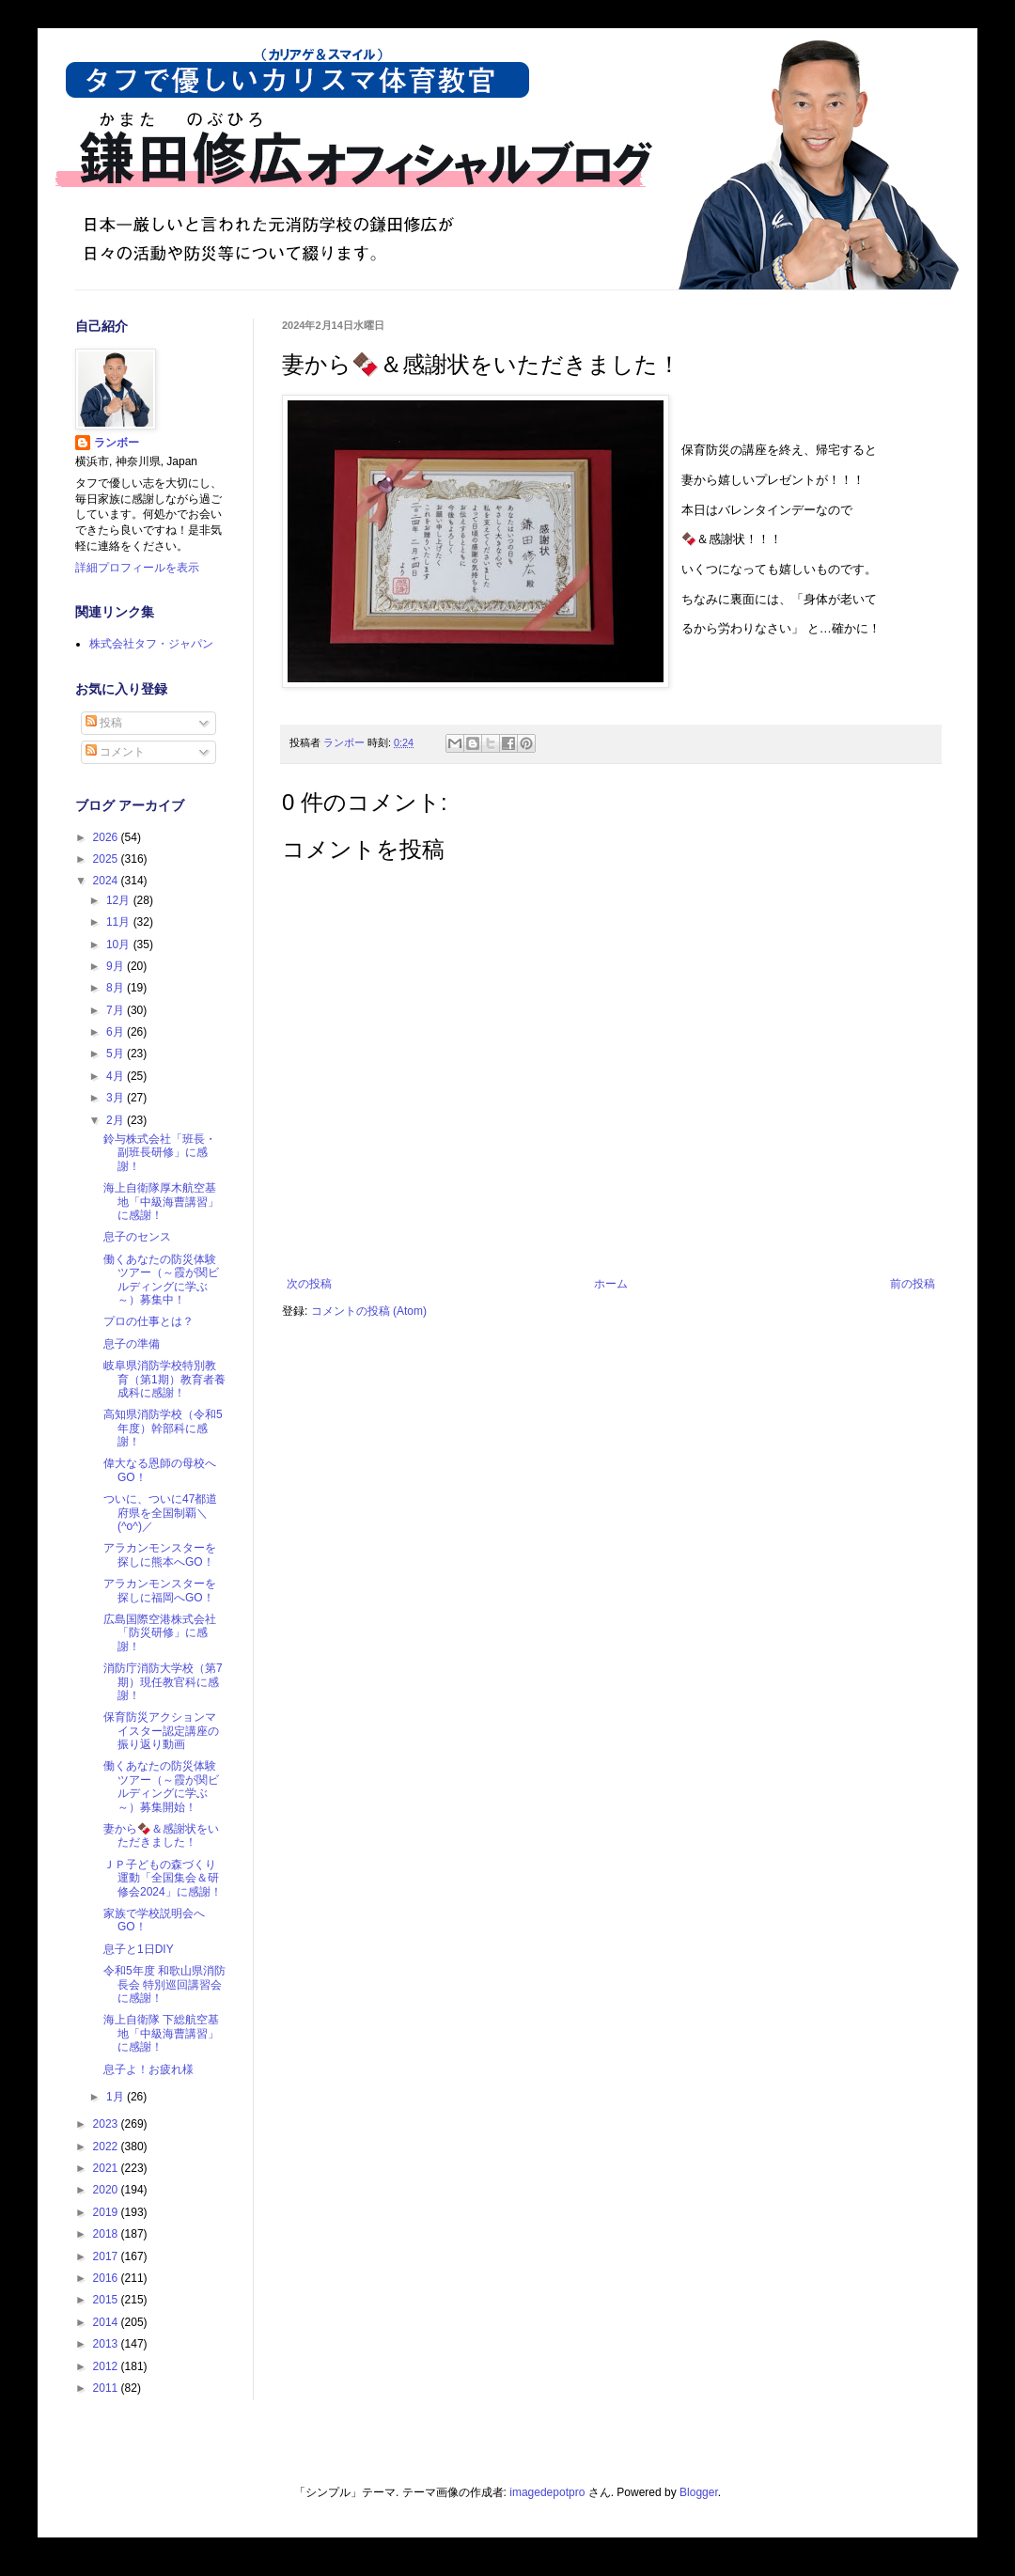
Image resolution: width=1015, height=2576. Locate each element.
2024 (107, 880)
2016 (107, 2278)
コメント (115, 751)
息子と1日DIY (138, 1949)
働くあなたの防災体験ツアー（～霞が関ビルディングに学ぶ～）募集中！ (161, 1279)
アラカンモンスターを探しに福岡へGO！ (159, 1590)
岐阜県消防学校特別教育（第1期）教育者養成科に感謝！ (164, 1379)
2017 (107, 2256)
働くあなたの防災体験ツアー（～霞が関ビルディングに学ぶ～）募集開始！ (161, 1786)
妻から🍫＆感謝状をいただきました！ (161, 1835)
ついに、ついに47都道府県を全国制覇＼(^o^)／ (160, 1512)
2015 (107, 2299)
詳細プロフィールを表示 (137, 567)
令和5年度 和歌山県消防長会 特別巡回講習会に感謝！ (164, 1984)
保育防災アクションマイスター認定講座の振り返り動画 (161, 1730)
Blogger (698, 2492)
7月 (116, 1010)
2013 (107, 2343)
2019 (107, 2212)
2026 (107, 837)
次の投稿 (309, 1283)
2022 (107, 2146)
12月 (119, 900)
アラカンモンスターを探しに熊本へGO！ (159, 1554)
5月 (116, 1053)
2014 (107, 2322)
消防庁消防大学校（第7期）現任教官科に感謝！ (163, 1682)
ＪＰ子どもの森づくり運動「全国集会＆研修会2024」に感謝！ (162, 1878)
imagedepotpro (547, 2492)
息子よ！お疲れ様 (148, 2069)
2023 (107, 2124)
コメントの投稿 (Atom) (369, 1311)
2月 (116, 1120)
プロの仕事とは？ (148, 1321)
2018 (107, 2233)
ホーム (611, 1283)
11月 (119, 922)
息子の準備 (131, 1343)
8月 (116, 987)
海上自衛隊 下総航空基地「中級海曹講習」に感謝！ (161, 2033)
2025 (107, 859)
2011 (107, 2388)
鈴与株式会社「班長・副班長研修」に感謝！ (159, 1152)
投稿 (104, 722)
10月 (119, 944)
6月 (116, 1031)
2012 (107, 2366)
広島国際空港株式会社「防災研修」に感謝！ (159, 1633)
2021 (107, 2168)
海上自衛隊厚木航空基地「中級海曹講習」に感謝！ (161, 1201)
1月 (116, 2096)
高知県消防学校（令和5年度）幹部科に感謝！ (163, 1428)
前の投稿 (912, 1283)
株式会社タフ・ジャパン (151, 643)
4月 (116, 1076)
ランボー (116, 442)
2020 (107, 2189)
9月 (116, 966)
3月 (116, 1097)
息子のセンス (137, 1236)
